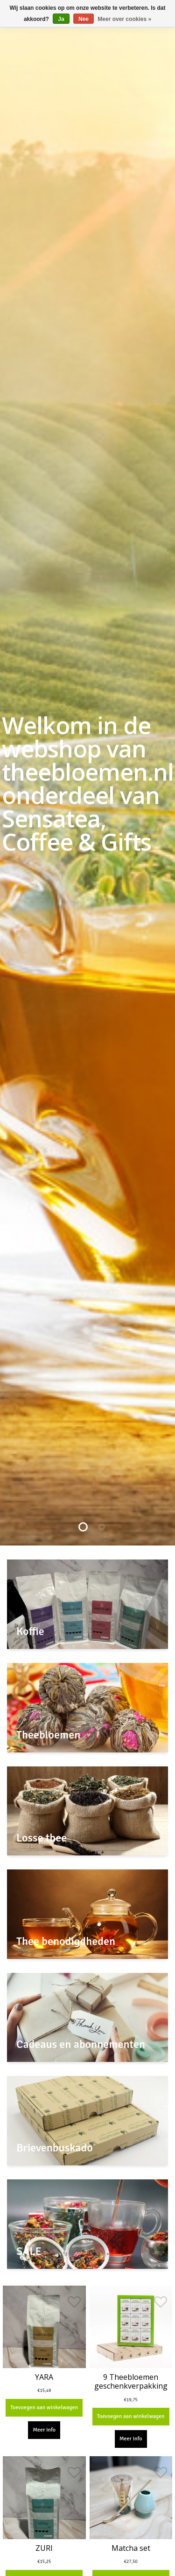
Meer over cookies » (124, 19)
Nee (83, 19)
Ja (61, 19)
